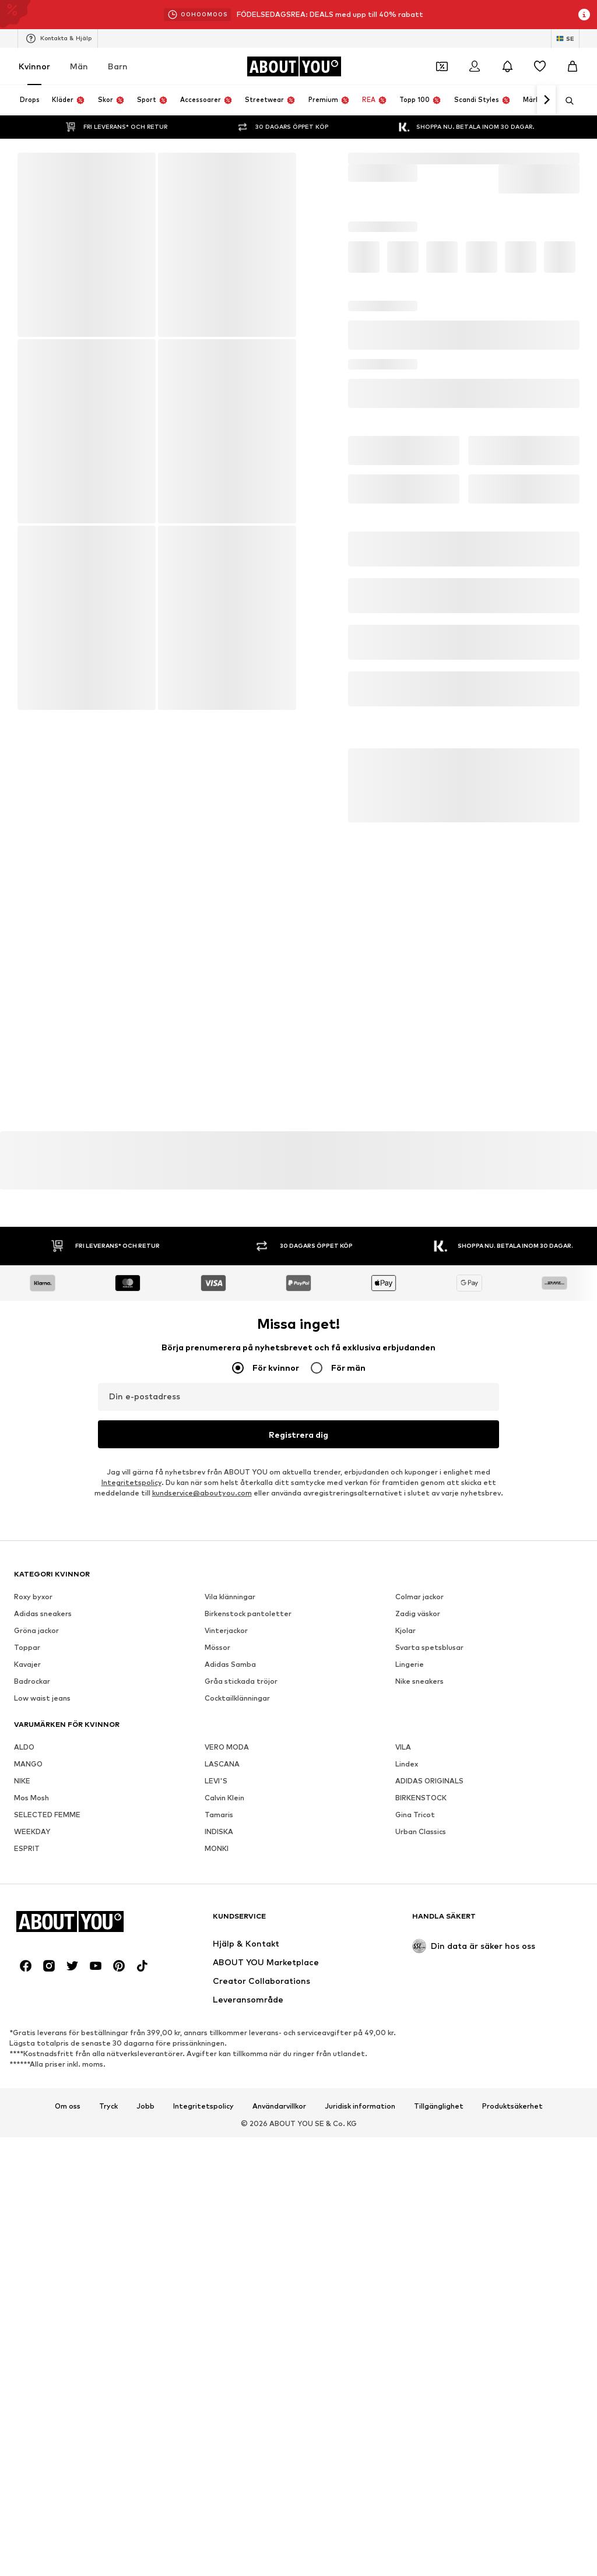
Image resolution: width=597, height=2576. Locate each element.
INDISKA (219, 2164)
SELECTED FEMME (47, 2147)
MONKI (217, 2181)
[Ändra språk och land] (565, 38)
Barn (118, 66)
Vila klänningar (230, 1929)
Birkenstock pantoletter (248, 1946)
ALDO (24, 2079)
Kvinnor (34, 66)
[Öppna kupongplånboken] (442, 66)
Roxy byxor (33, 1929)
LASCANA (222, 2096)
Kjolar (405, 1963)
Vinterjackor (226, 1963)
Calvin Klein (224, 2130)
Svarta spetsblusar (429, 1980)
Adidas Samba (230, 1997)
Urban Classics (420, 2164)
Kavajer (27, 1997)
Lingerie (409, 1997)
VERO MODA (227, 2079)
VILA (403, 2079)
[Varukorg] (573, 66)
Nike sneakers (419, 2014)
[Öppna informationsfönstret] (584, 14)
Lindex (406, 2096)
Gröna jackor (36, 1963)
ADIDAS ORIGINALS (429, 2113)
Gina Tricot (415, 2147)
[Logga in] (475, 66)
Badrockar (32, 2014)
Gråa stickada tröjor (241, 2014)
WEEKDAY (32, 2164)
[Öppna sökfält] (565, 101)
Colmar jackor (419, 1929)
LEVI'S (216, 2113)
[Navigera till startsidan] (293, 66)
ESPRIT (27, 2181)
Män (79, 66)
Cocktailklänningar (237, 2030)
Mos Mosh (31, 2130)
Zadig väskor (417, 1946)
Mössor (217, 1980)
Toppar (27, 1980)
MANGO (28, 2096)
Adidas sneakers (43, 1946)
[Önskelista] (540, 66)
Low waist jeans (42, 2030)
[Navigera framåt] (546, 100)
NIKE (22, 2113)
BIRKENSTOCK (421, 2130)
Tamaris (219, 2147)
